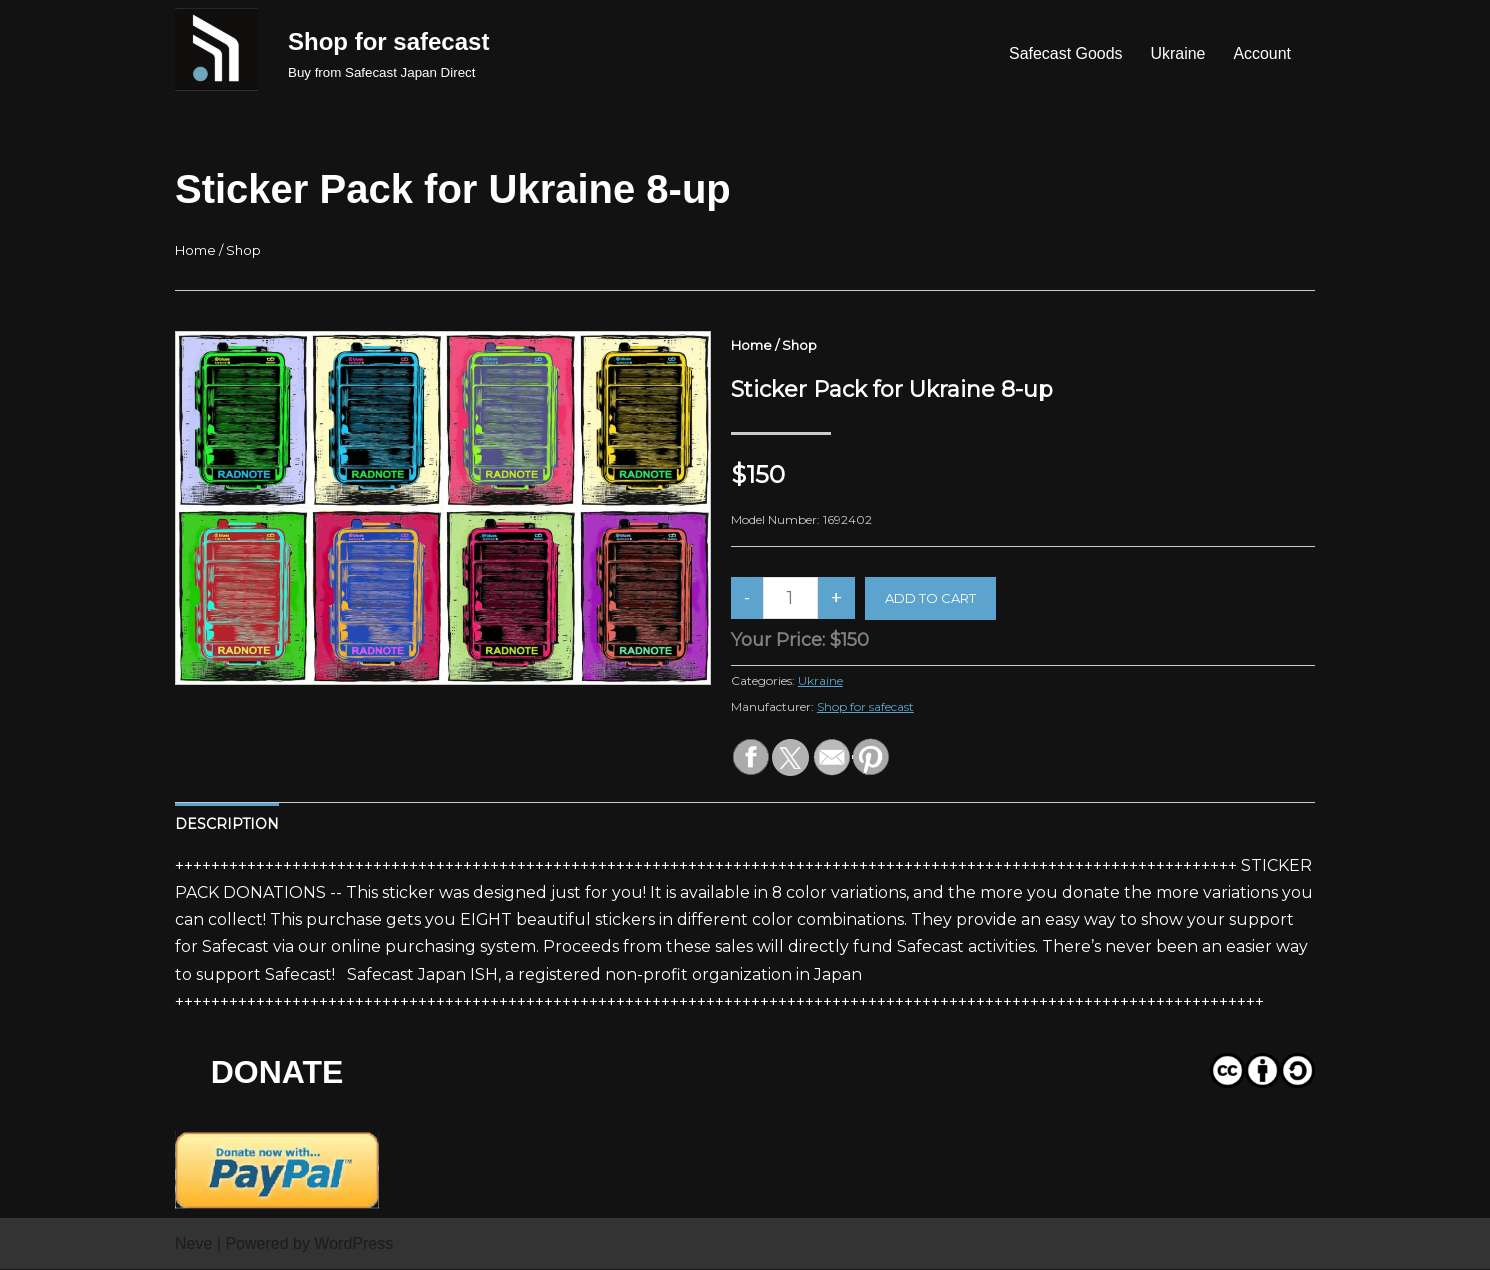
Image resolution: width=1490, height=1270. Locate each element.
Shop (243, 250)
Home (195, 250)
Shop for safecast (865, 706)
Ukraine (1177, 53)
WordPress (353, 1244)
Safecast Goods (1065, 53)
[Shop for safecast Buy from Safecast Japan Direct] (388, 53)
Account (1262, 53)
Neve (193, 1244)
